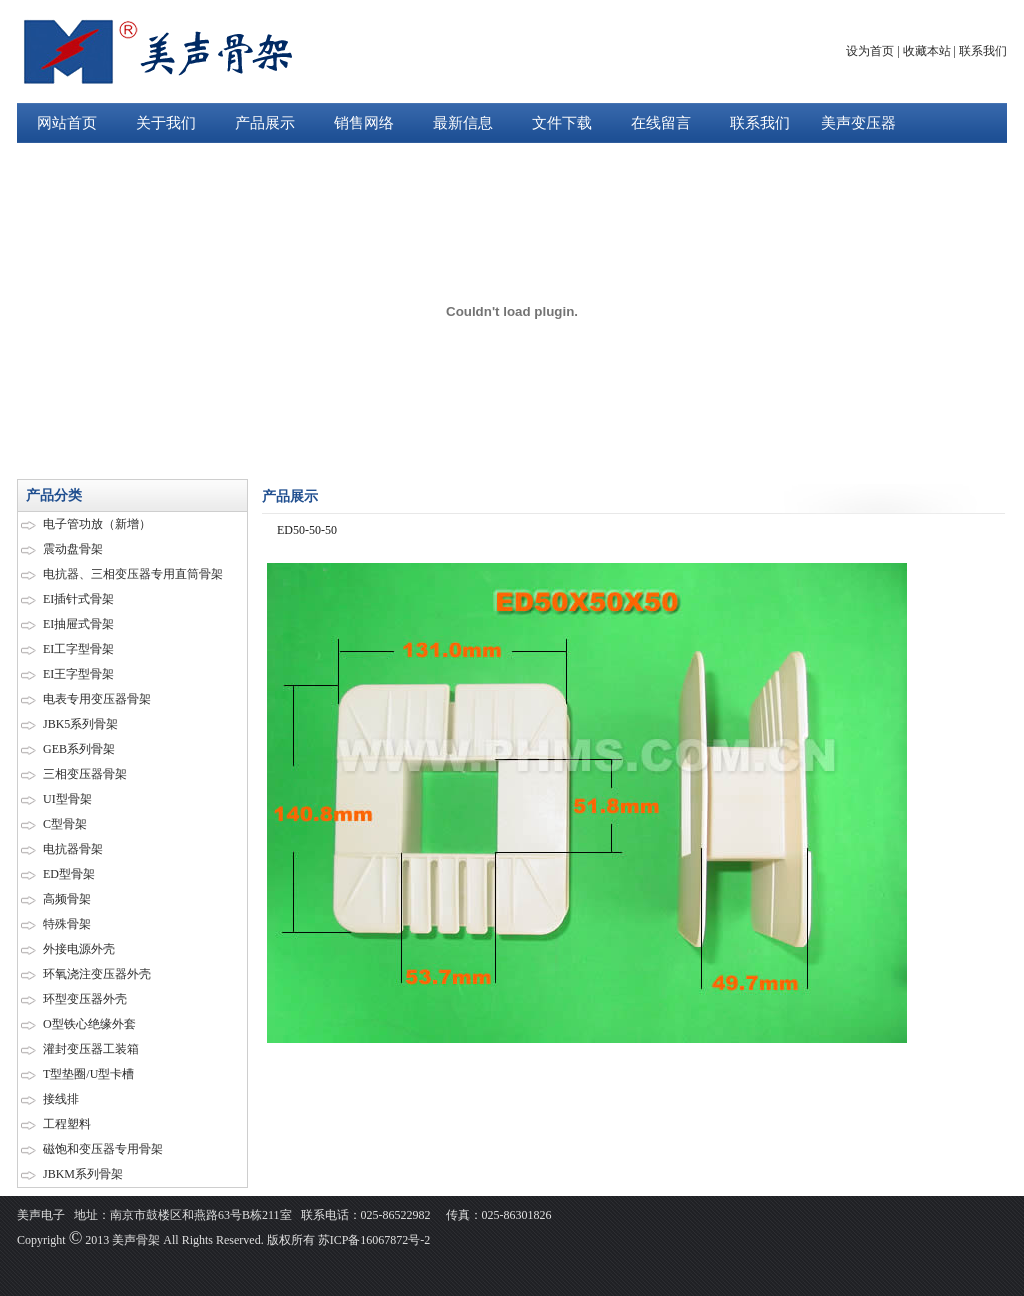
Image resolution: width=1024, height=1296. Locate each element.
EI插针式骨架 (78, 599)
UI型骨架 (67, 799)
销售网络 (364, 123)
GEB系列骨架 (79, 749)
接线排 (61, 1099)
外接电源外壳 (79, 949)
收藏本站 (927, 51)
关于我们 (166, 123)
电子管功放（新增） (97, 524)
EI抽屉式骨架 (78, 624)
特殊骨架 (67, 924)
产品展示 (265, 123)
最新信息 (463, 123)
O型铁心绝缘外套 (89, 1024)
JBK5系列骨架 (80, 724)
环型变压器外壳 (85, 999)
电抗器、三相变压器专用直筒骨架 (133, 574)
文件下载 (562, 123)
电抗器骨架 (73, 849)
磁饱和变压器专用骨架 (103, 1149)
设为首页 (870, 51)
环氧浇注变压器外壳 (97, 974)
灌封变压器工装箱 (91, 1049)
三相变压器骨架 (85, 774)
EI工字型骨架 (78, 649)
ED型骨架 (69, 874)
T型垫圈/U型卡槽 (88, 1074)
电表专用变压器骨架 (97, 699)
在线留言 (661, 123)
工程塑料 (67, 1124)
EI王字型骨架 (78, 674)
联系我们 (983, 51)
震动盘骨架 (73, 549)
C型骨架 (65, 824)
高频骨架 (67, 899)
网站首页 (67, 123)
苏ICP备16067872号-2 (373, 1240)
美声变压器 (858, 123)
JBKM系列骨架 (83, 1174)
